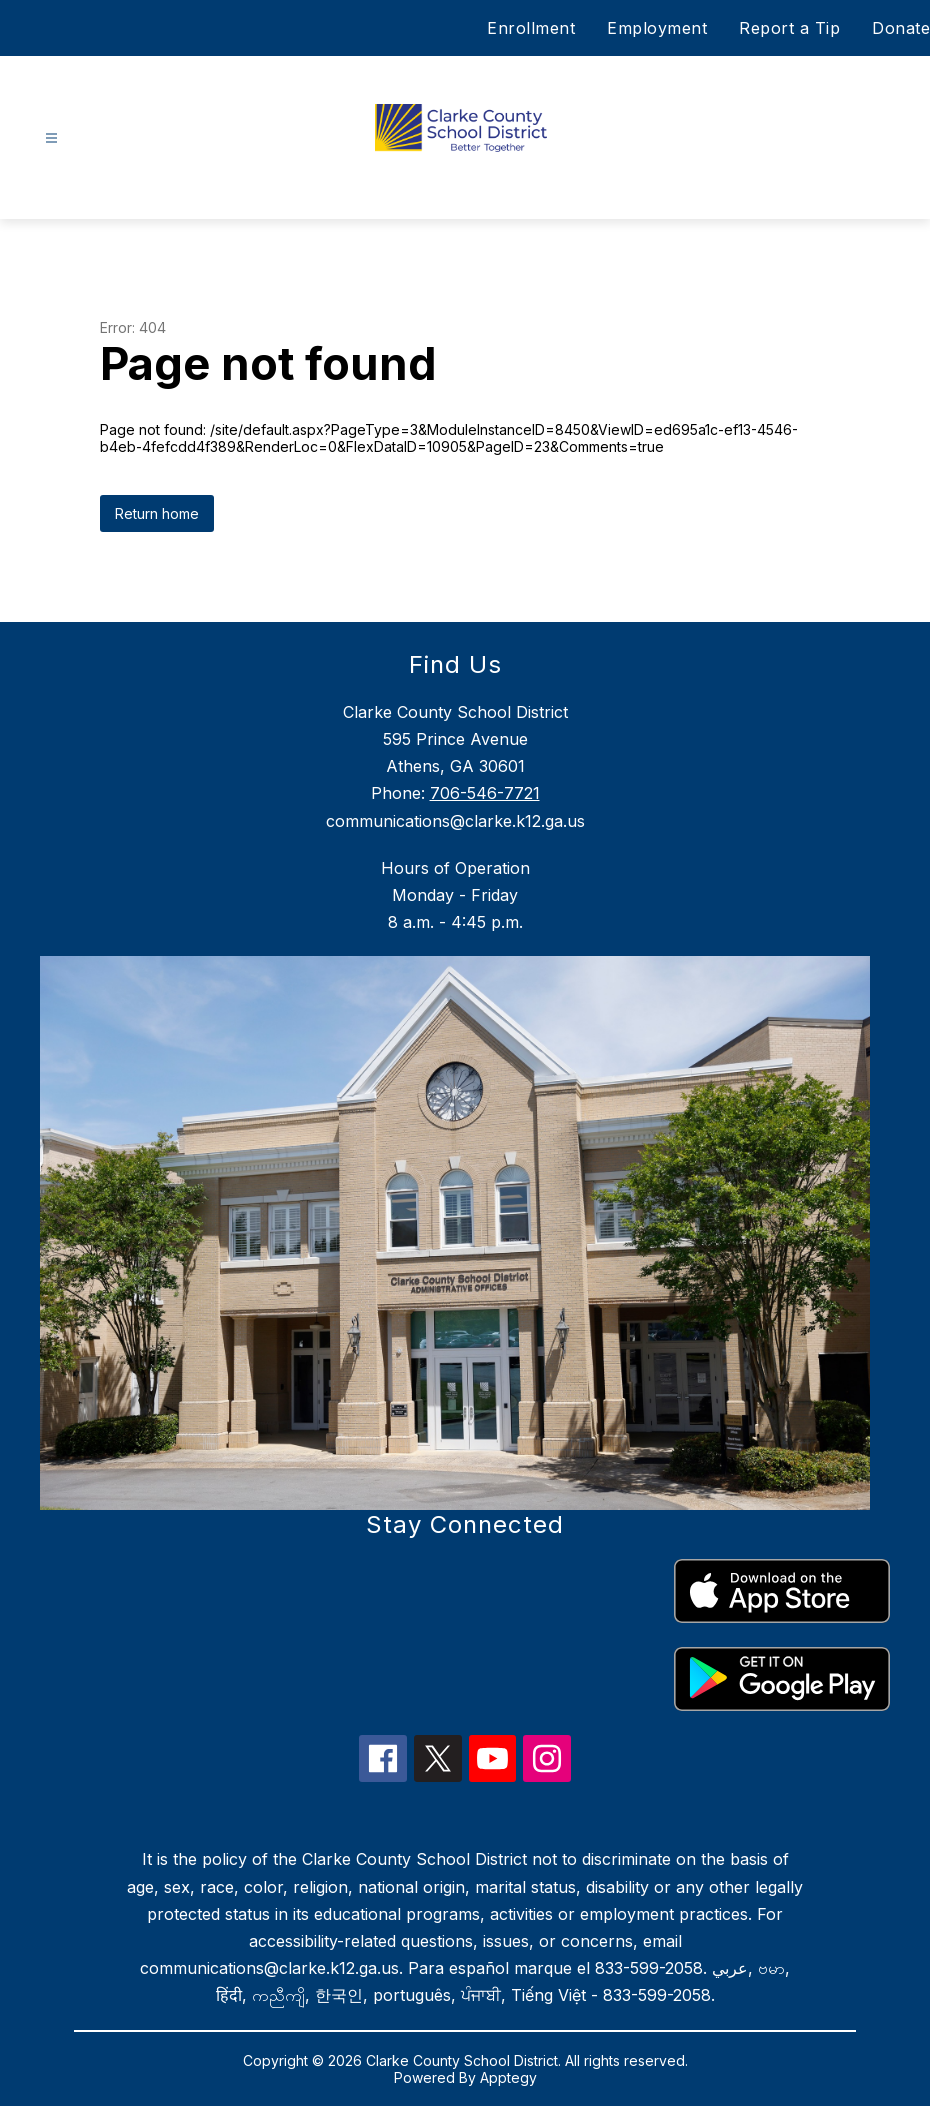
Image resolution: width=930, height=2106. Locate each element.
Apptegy (508, 2077)
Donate (901, 28)
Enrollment (531, 28)
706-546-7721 (485, 793)
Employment (657, 28)
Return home (157, 513)
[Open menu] (51, 138)
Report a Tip (789, 28)
